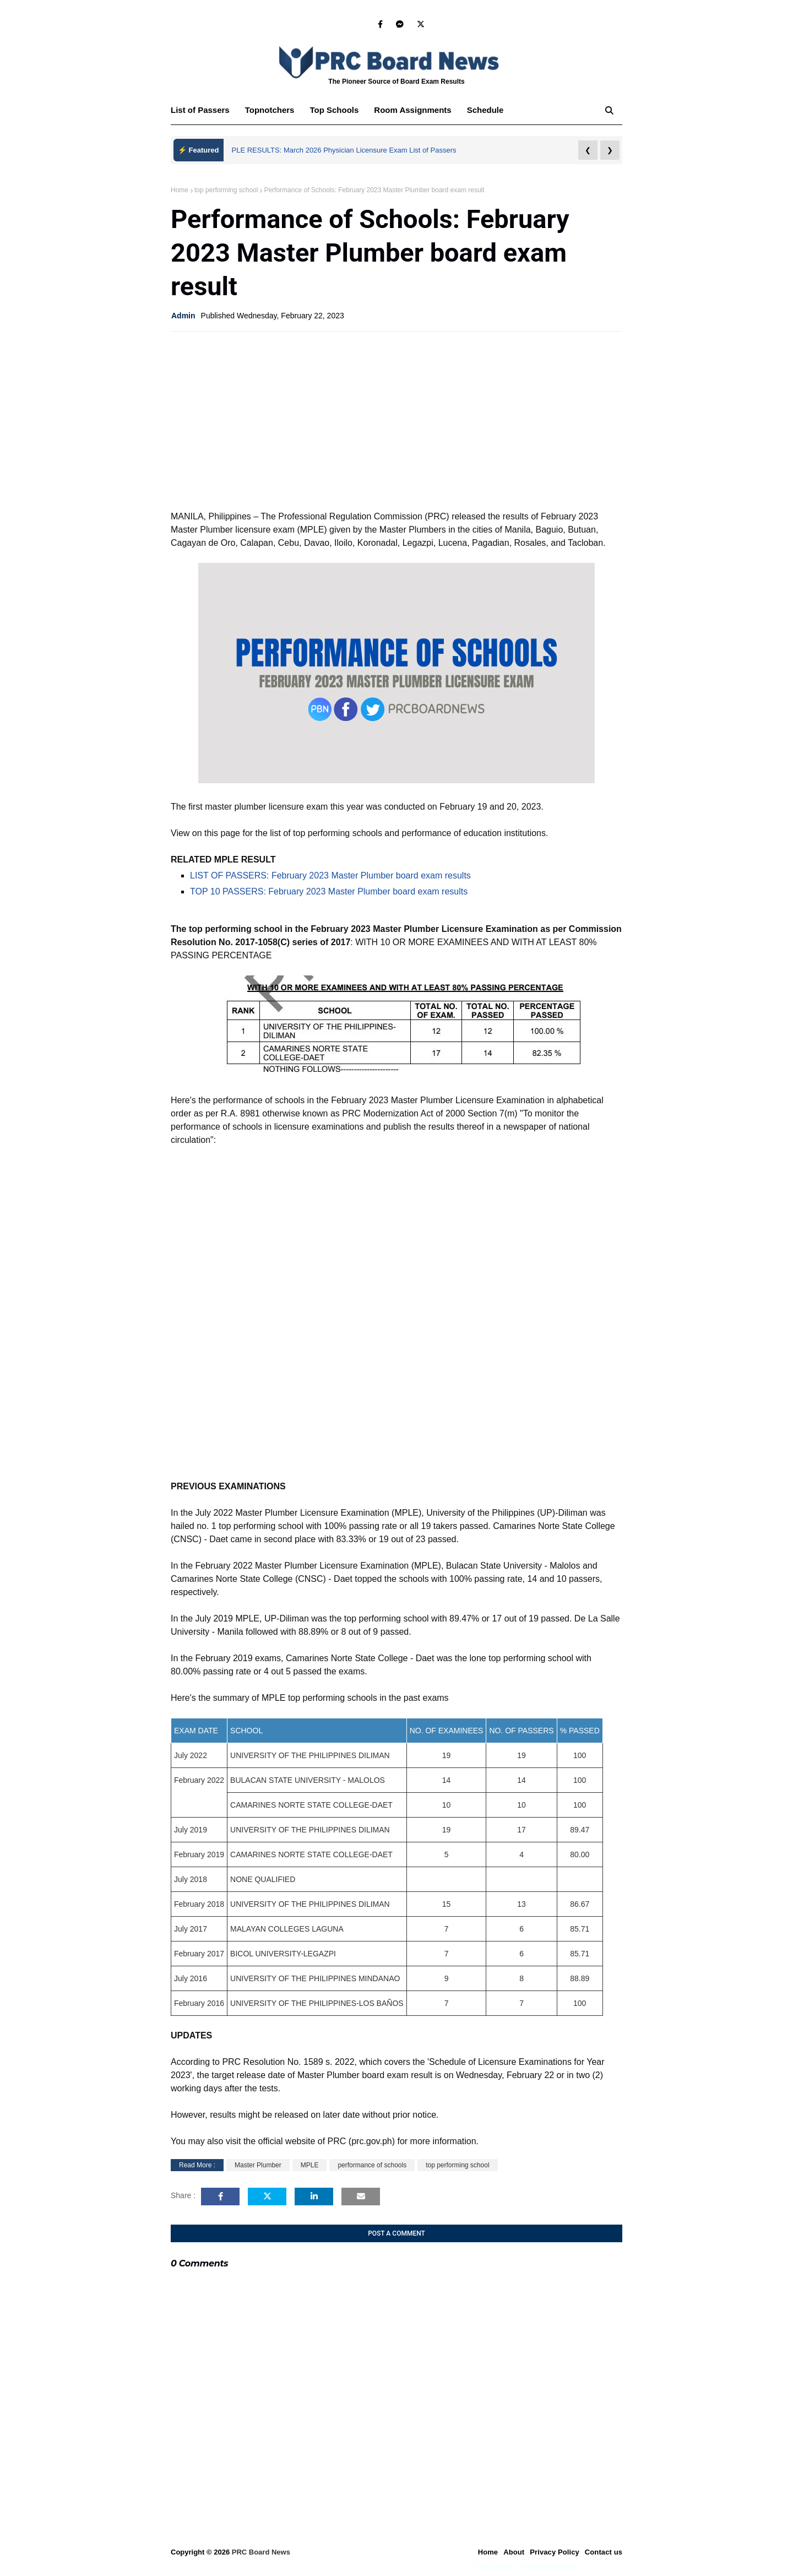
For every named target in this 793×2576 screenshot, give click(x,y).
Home (179, 190)
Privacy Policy (554, 2552)
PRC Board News (261, 2552)
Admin (183, 315)
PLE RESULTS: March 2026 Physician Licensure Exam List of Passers (344, 150)
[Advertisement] (396, 420)
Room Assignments (412, 110)
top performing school (226, 190)
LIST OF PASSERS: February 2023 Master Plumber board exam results (330, 875)
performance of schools (372, 2165)
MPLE (310, 2165)
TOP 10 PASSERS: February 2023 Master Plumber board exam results (329, 891)
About (513, 2552)
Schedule (485, 110)
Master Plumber (258, 2165)
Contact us (603, 2552)
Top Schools (334, 110)
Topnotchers (270, 110)
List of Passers (200, 110)
